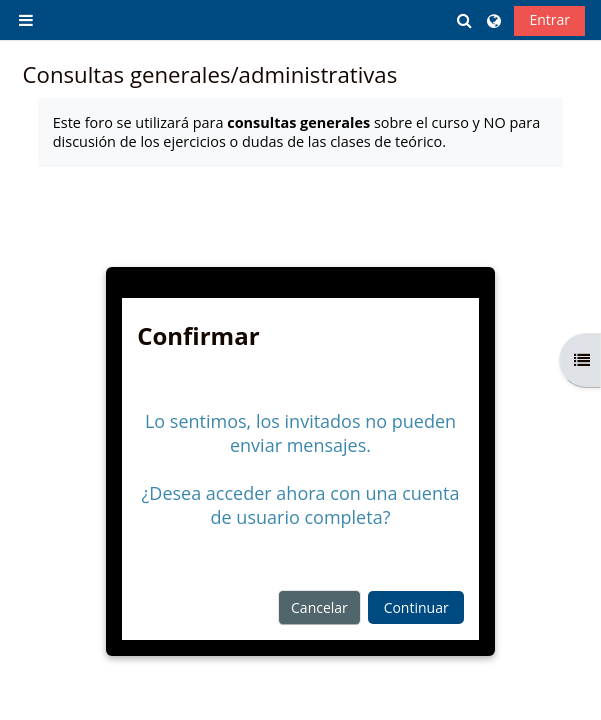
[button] (466, 20)
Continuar (416, 607)
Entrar (549, 19)
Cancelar (319, 607)
